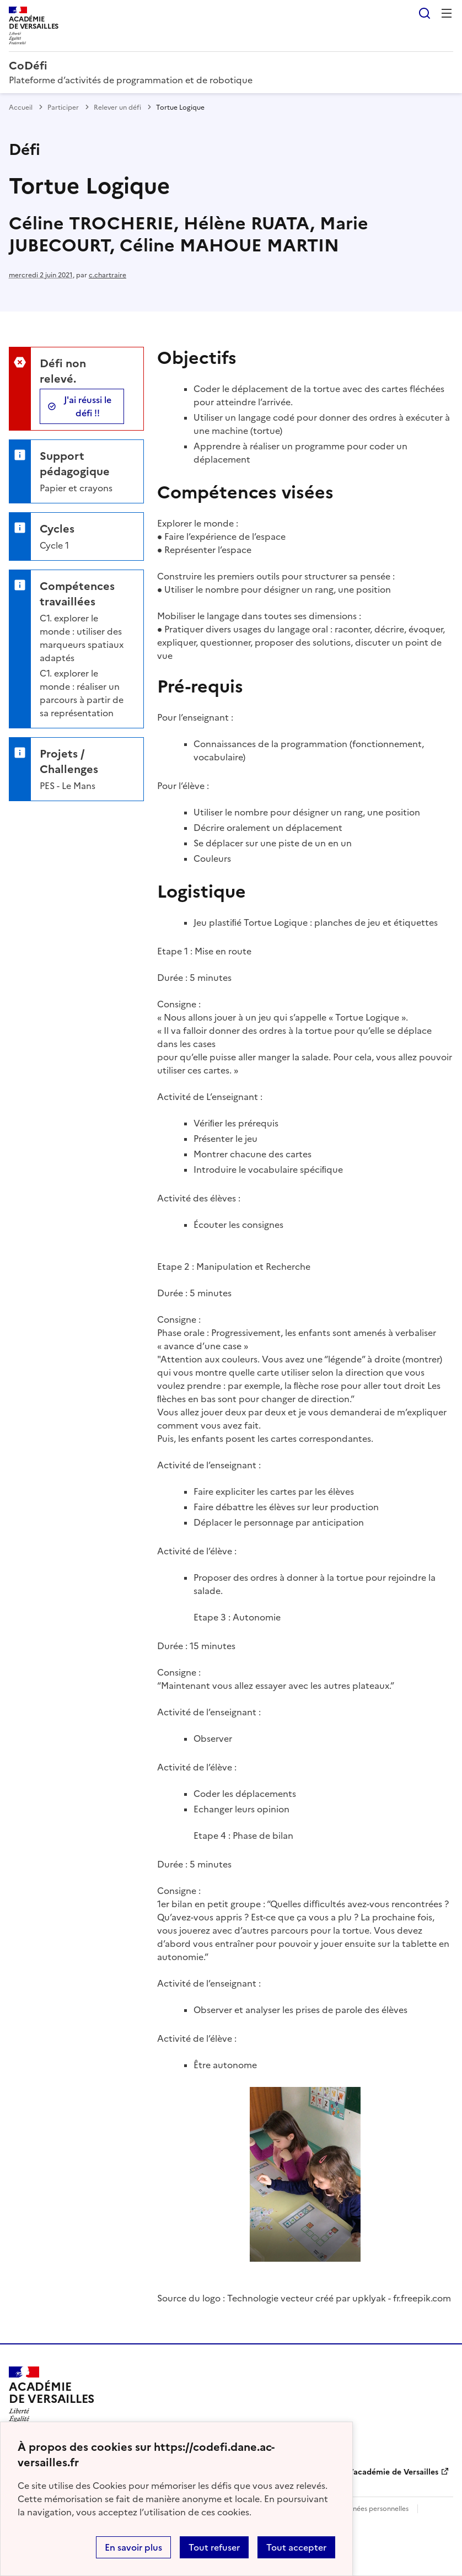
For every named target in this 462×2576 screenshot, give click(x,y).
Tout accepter (296, 2547)
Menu (447, 13)
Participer (63, 107)
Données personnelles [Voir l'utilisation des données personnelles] (374, 2509)
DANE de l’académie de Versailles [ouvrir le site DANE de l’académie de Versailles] (375, 2472)
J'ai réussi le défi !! (87, 406)
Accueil (21, 107)
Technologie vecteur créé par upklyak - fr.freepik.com (339, 2298)
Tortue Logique (276, 922)
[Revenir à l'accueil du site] (51, 2397)
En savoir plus (133, 2547)
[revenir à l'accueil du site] (231, 65)
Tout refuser (214, 2547)
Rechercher (424, 13)
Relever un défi (117, 107)
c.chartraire (107, 275)
